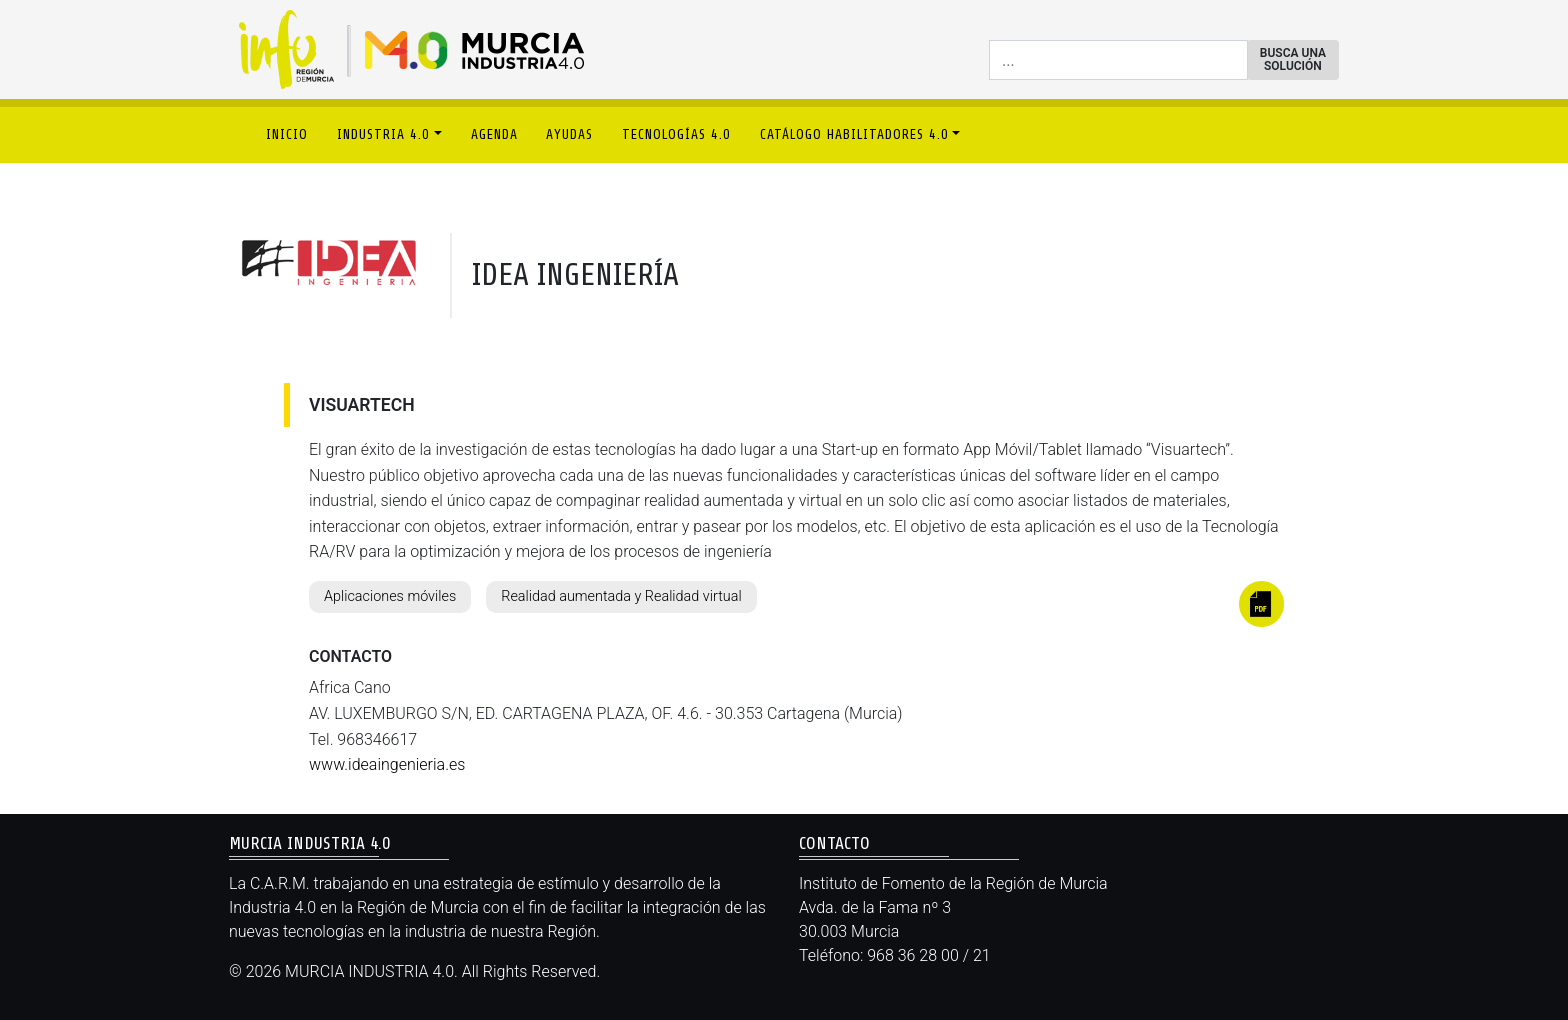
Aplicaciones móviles (390, 596)
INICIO (287, 134)
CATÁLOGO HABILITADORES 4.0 (854, 134)
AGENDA (494, 134)
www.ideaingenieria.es (387, 764)
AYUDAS (569, 134)
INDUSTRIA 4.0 (383, 134)
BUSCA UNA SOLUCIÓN (1293, 59)
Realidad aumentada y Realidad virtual (621, 596)
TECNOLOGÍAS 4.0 (676, 134)
